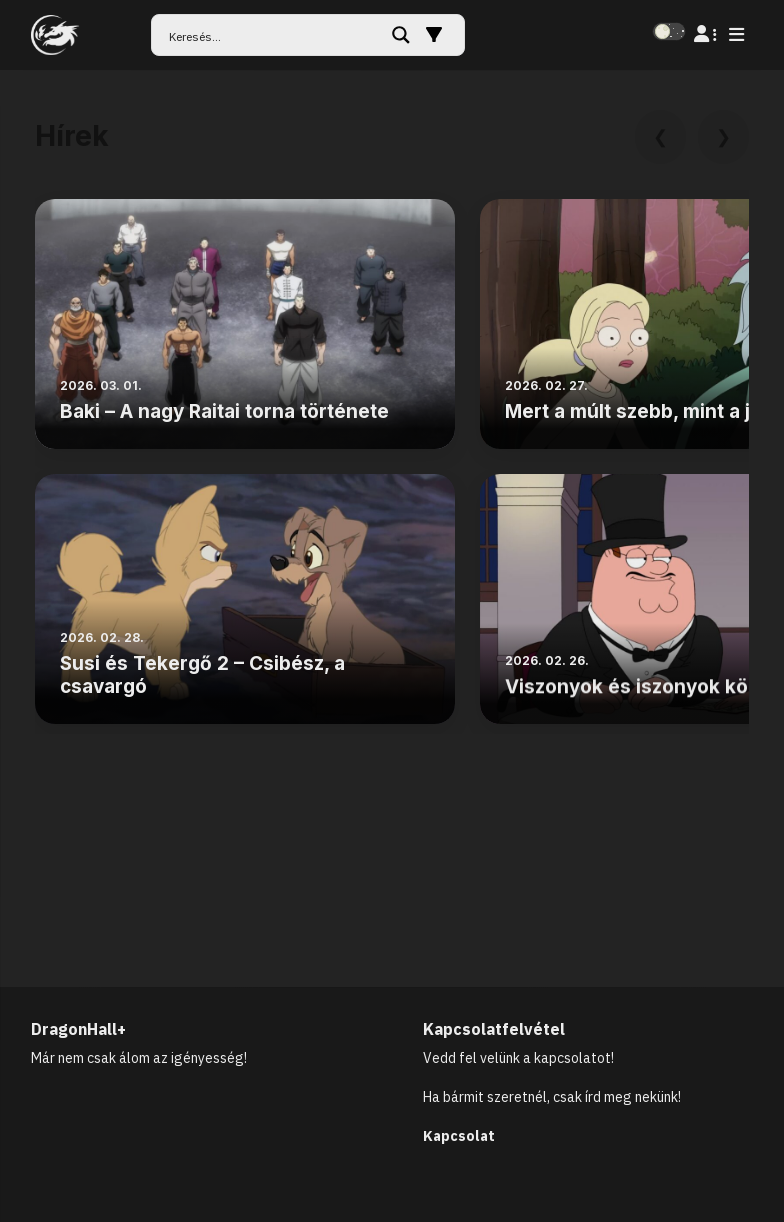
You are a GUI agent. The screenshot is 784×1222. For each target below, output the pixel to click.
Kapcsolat (459, 1136)
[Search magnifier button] (401, 35)
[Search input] (273, 35)
